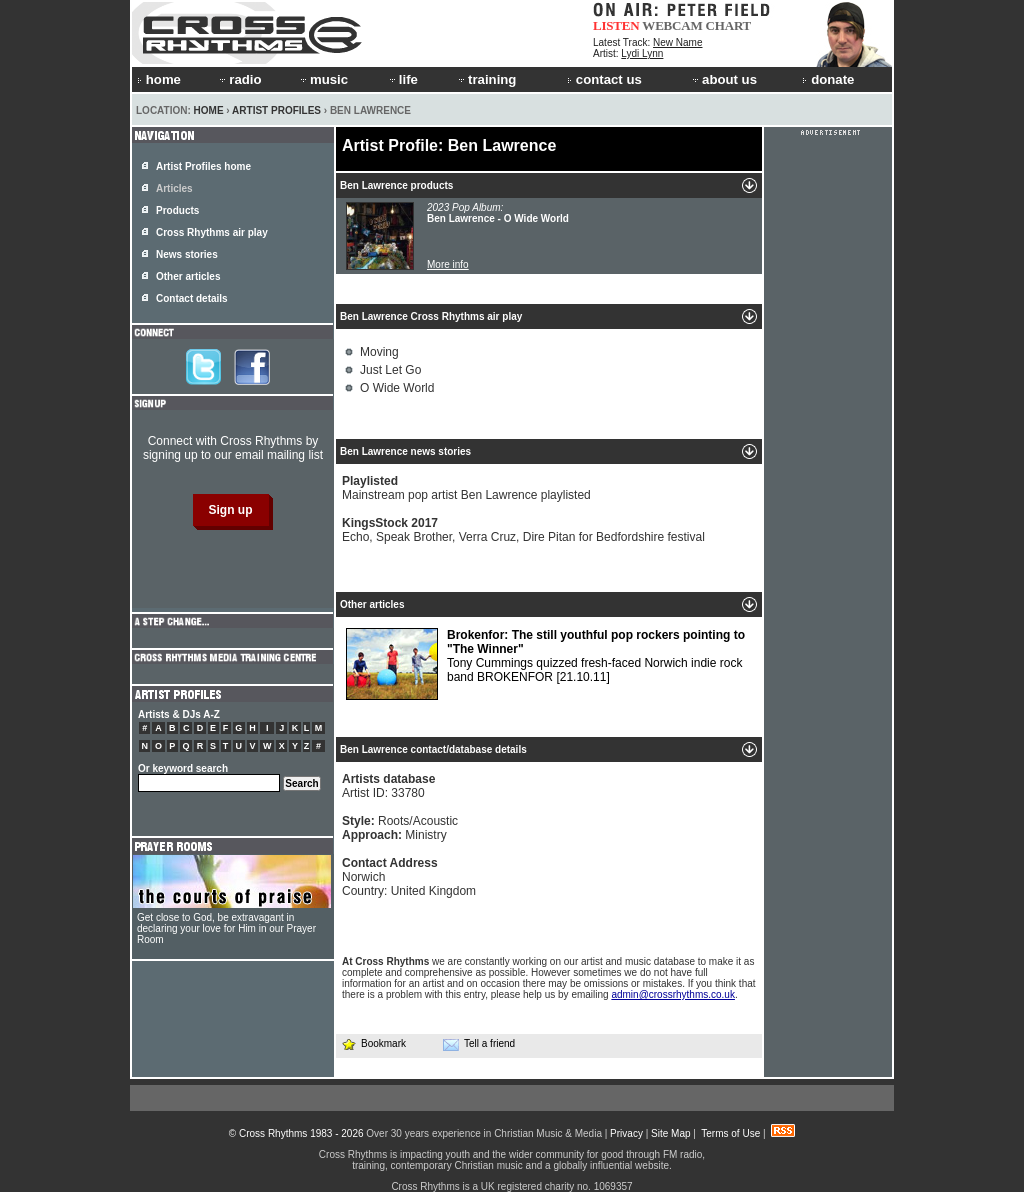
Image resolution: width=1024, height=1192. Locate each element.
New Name (677, 42)
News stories (187, 254)
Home (209, 110)
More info (448, 264)
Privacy (626, 1133)
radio (239, 79)
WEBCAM (672, 25)
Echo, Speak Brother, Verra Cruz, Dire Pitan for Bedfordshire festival (523, 530)
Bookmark (373, 1043)
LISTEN (616, 25)
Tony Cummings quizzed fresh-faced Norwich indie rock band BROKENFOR (545, 664)
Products (177, 210)
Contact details (192, 298)
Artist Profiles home (203, 166)
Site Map (670, 1133)
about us (723, 79)
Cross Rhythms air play (212, 232)
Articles (174, 188)
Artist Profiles (276, 110)
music (323, 79)
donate (828, 79)
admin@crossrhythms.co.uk (673, 994)
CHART (729, 25)
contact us (604, 79)
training (486, 79)
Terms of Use (730, 1133)
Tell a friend (479, 1044)
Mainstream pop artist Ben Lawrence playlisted (466, 488)
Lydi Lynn (642, 53)
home (159, 79)
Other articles (188, 276)
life (402, 79)
